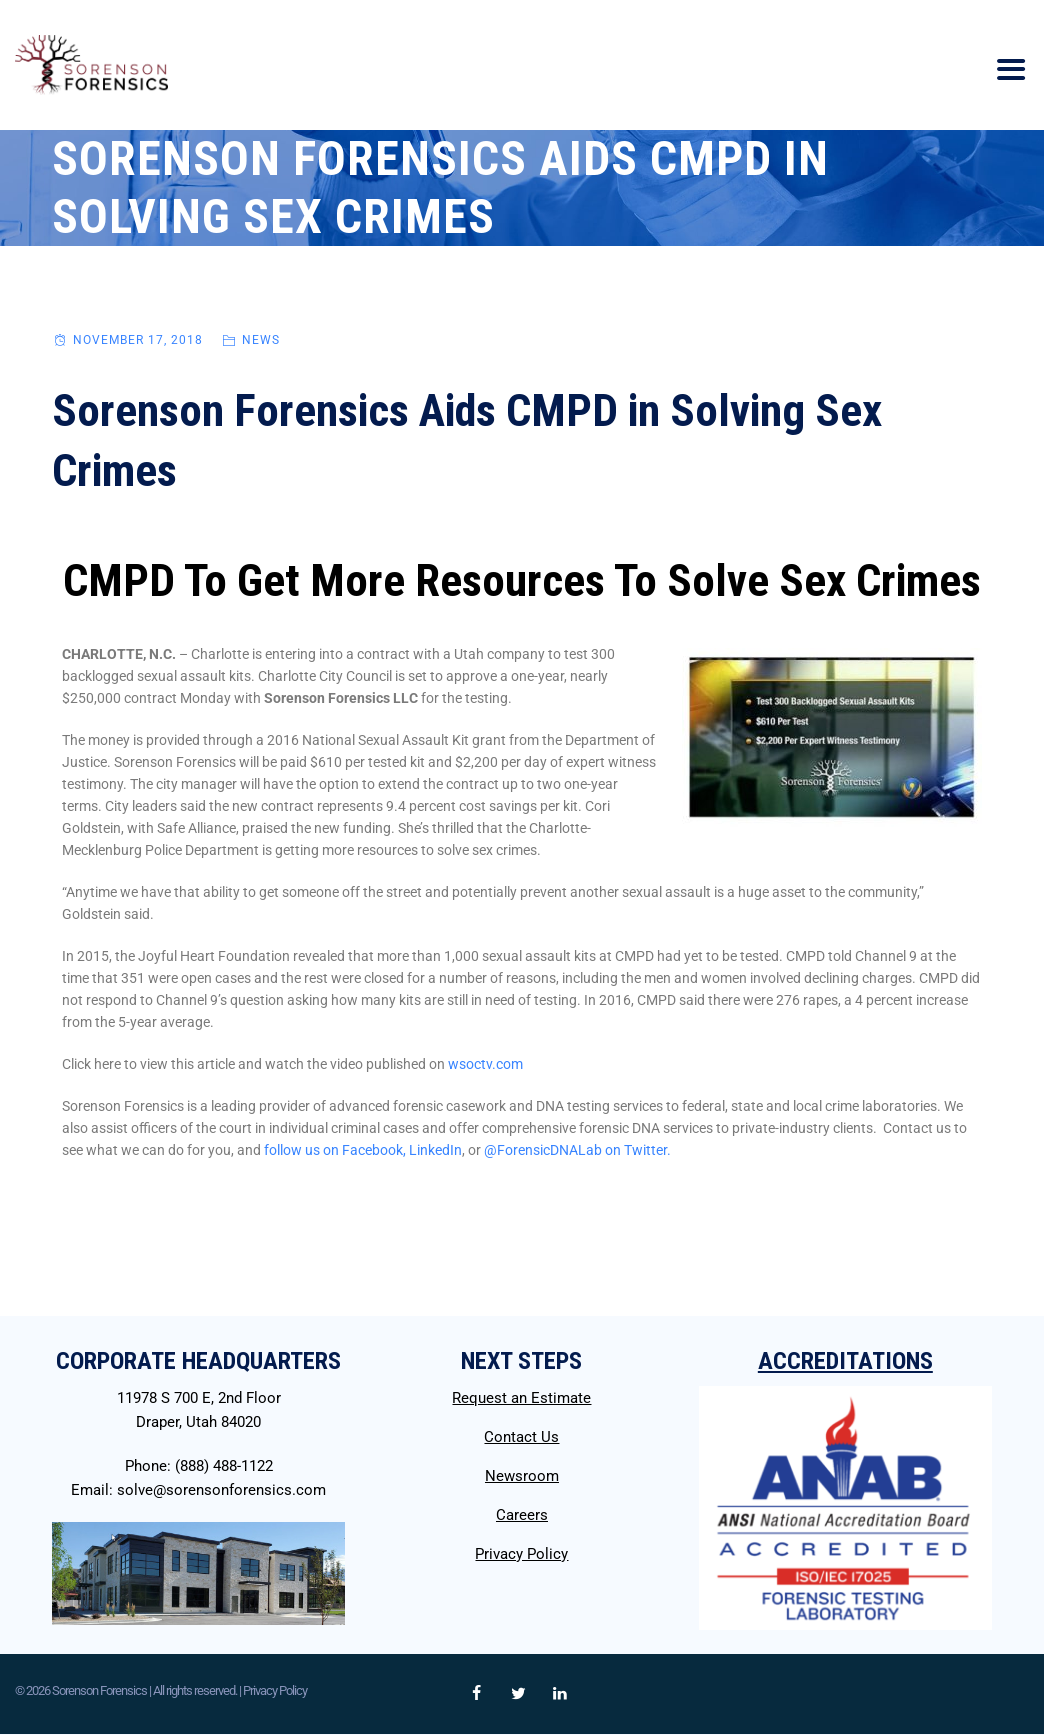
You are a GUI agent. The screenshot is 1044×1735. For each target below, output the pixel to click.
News (261, 340)
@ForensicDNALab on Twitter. (577, 1150)
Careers (522, 1515)
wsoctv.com (485, 1064)
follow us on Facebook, (335, 1150)
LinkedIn (435, 1150)
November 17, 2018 (138, 340)
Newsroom (522, 1476)
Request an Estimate (521, 1398)
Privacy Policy (521, 1554)
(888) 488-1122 (224, 1466)
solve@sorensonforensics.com (221, 1490)
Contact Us (521, 1437)
